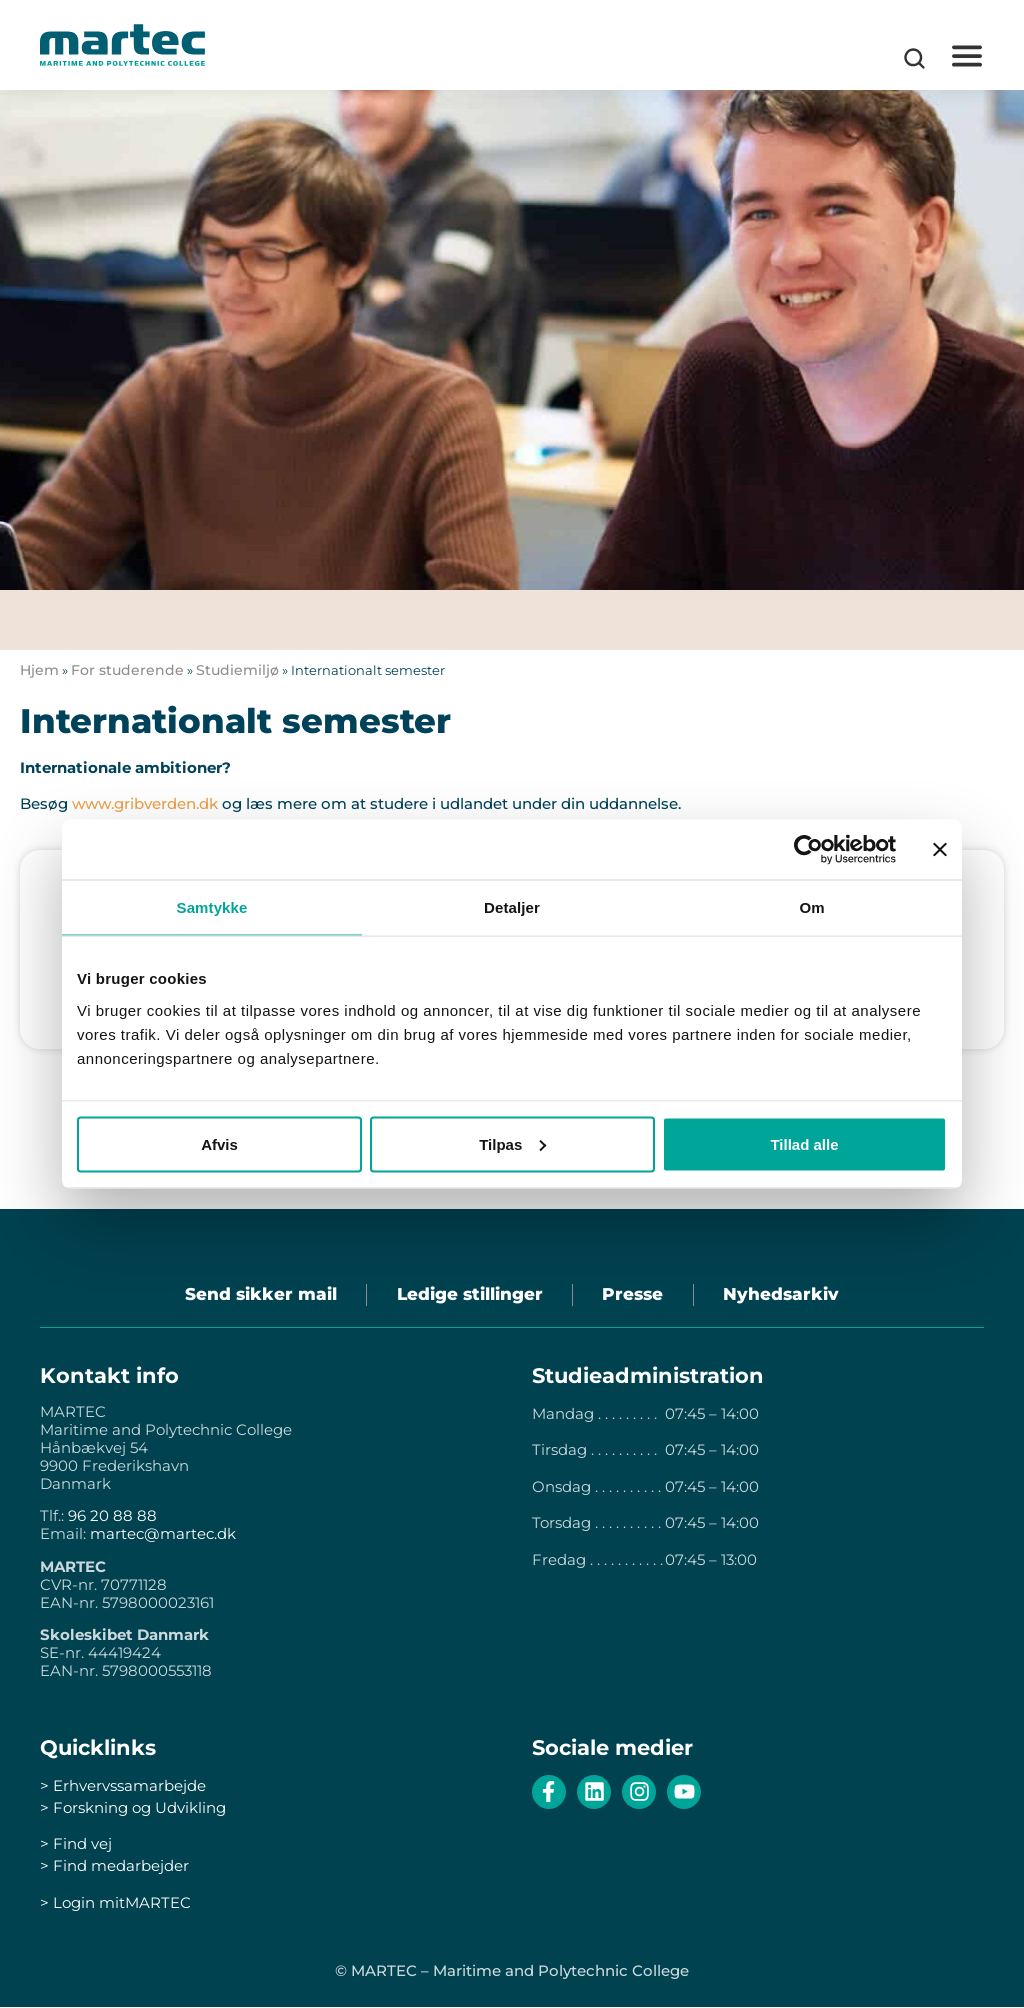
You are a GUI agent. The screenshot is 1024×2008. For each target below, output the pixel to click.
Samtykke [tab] (212, 907)
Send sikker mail (259, 1295)
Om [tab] (811, 907)
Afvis (219, 1143)
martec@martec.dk (163, 1534)
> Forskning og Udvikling (133, 1808)
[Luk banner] (940, 850)
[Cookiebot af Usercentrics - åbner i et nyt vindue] (808, 850)
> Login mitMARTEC (115, 1902)
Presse (633, 1295)
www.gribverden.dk (145, 803)
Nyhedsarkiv (783, 1295)
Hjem (39, 670)
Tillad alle (804, 1143)
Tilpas (512, 1143)
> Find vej (76, 1844)
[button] (966, 56)
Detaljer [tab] (512, 907)
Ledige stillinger (469, 1295)
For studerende (127, 670)
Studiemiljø (237, 670)
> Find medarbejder (114, 1866)
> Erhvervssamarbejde (123, 1786)
